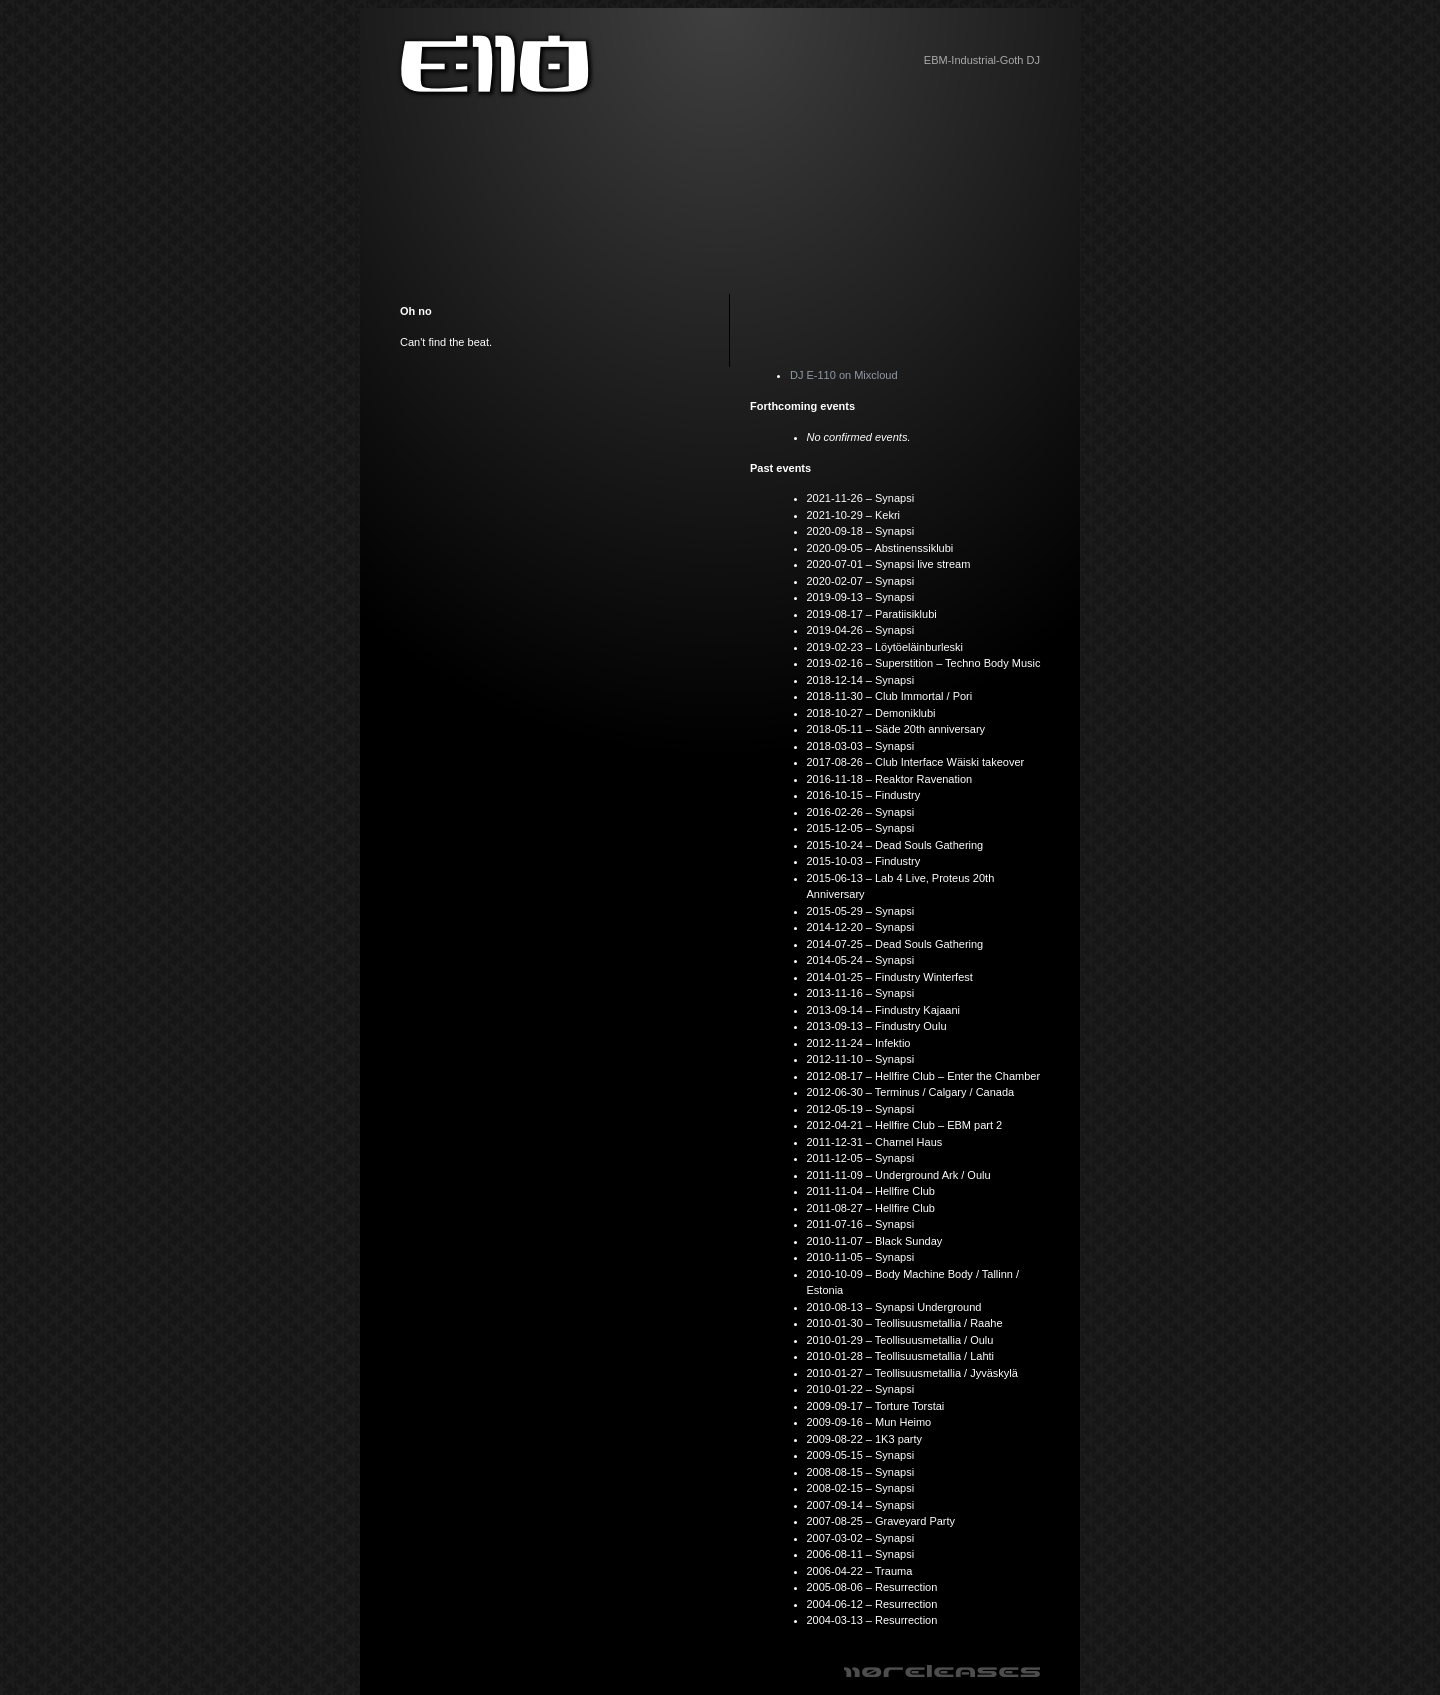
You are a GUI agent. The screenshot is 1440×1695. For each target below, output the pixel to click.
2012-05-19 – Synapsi (861, 1109)
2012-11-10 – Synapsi (861, 1059)
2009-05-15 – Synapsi (861, 1455)
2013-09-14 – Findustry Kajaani (883, 1010)
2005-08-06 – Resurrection (872, 1587)
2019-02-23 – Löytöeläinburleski (885, 647)
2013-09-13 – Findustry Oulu (877, 1026)
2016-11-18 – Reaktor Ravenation (890, 779)
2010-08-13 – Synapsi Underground (894, 1307)
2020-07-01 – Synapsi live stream (889, 564)
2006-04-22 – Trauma (860, 1571)
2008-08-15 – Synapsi (861, 1472)
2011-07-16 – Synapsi (861, 1224)
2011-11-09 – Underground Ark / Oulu (899, 1175)
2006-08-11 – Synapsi (861, 1554)
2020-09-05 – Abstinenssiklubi (880, 548)
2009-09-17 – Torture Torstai (876, 1406)
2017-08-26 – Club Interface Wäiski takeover (916, 762)
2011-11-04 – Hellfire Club (871, 1191)
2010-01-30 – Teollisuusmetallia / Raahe (905, 1323)
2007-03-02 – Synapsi (861, 1538)
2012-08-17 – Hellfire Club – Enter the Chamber (924, 1076)
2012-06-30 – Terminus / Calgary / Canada (911, 1092)
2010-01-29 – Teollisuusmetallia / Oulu (900, 1340)
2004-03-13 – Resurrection (872, 1620)
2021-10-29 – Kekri (854, 515)
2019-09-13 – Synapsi (861, 597)
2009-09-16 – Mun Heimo (869, 1422)
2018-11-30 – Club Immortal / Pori (890, 696)
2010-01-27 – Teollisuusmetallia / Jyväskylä (912, 1373)
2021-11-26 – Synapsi (861, 498)
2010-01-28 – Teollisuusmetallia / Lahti (901, 1356)
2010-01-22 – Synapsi (861, 1389)
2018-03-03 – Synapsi (861, 746)
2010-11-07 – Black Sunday (875, 1241)
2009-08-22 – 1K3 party (865, 1439)
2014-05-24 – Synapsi (861, 960)
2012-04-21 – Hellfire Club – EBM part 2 (905, 1125)
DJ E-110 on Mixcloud (844, 375)
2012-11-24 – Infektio (859, 1043)
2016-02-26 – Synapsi (861, 812)
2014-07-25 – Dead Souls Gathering (895, 944)
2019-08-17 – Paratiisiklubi (872, 614)
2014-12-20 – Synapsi (861, 927)
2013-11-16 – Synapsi (861, 993)
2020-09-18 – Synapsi (861, 531)
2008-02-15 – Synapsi (861, 1488)
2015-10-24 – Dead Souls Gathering (895, 845)
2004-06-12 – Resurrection (872, 1604)
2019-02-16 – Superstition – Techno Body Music (924, 663)
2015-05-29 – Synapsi (861, 911)
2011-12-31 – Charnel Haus (875, 1142)
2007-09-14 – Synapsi (861, 1505)
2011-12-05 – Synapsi (861, 1158)
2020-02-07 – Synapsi (861, 581)
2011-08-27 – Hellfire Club (871, 1208)
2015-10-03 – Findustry (864, 861)
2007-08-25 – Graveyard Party (881, 1521)
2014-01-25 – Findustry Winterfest (890, 977)
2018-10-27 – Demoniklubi (871, 713)
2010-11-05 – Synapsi (861, 1257)
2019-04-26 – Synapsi (861, 630)
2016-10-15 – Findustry (864, 795)
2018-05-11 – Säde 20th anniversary (896, 729)
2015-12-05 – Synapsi (861, 828)
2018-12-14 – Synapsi (861, 680)
